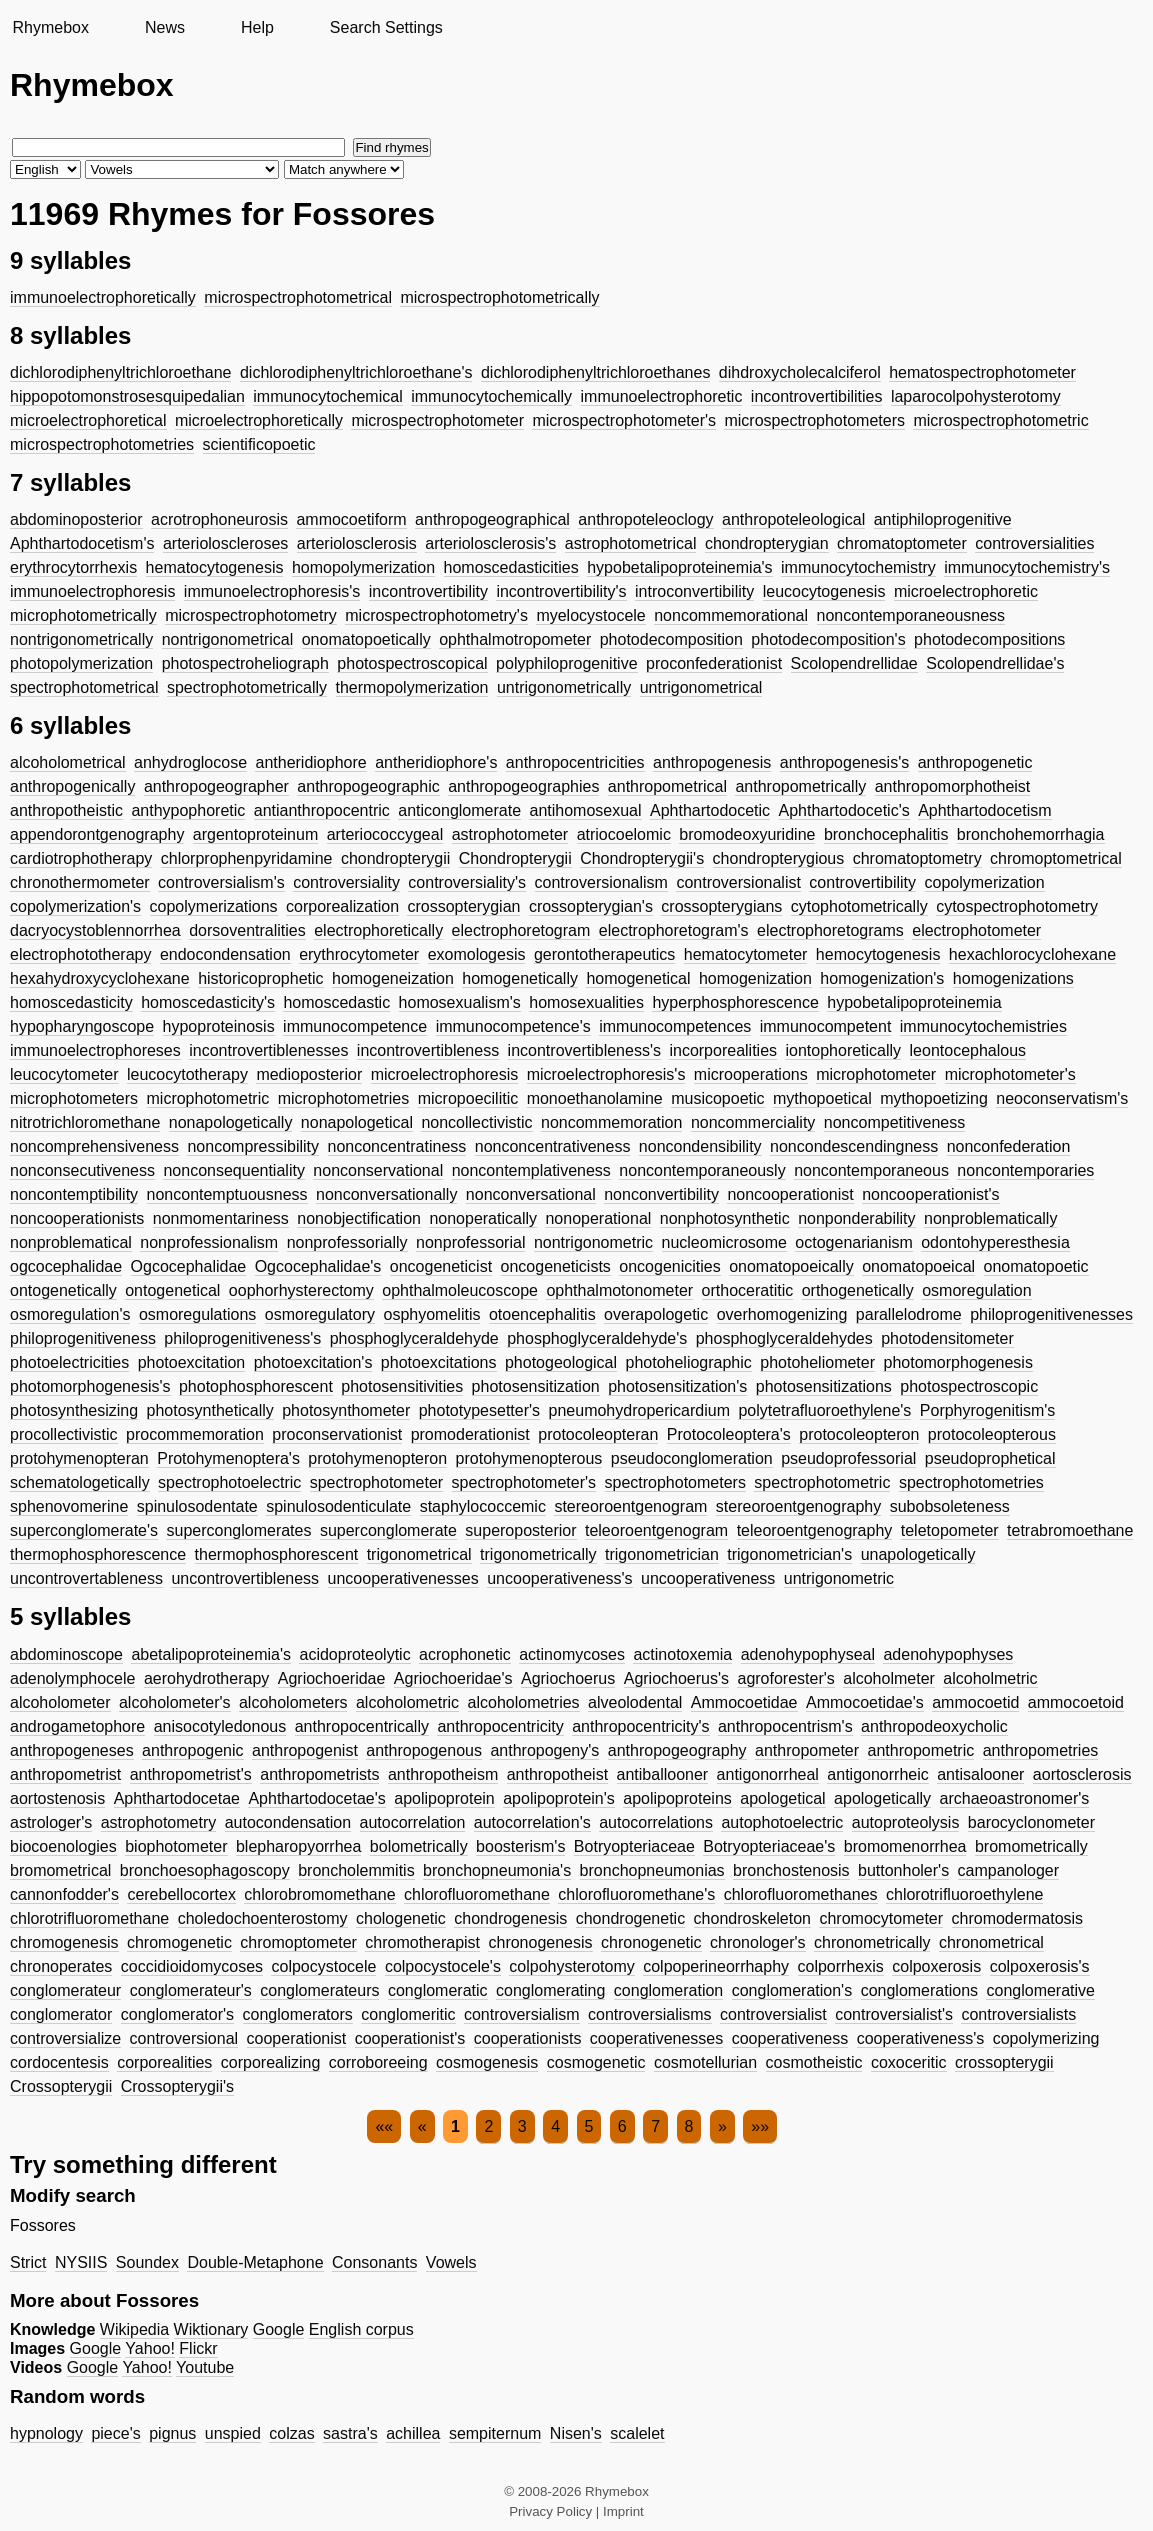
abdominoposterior (76, 519)
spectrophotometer (376, 1482)
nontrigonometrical (228, 639)
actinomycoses (572, 1654)
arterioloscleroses (225, 543)
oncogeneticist (441, 1266)
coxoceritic (909, 2062)
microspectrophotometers (814, 420)
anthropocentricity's (640, 1726)
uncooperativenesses (403, 1578)
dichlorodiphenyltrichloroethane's (356, 372)
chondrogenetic (630, 1918)
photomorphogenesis (957, 1362)
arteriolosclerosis (357, 543)
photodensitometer (947, 1338)
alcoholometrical (68, 762)
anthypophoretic (188, 810)
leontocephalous (968, 1050)
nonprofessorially (347, 1242)
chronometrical (991, 1942)
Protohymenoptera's (228, 1458)
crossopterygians (721, 906)
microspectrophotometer (437, 420)
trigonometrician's (789, 1554)
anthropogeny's (544, 1750)
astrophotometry (159, 1822)
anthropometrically (800, 786)
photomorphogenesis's (90, 1386)
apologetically (882, 1798)
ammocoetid (975, 1702)
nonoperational (598, 1218)
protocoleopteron (859, 1434)
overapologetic (656, 1314)
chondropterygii (395, 858)
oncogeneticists (556, 1266)
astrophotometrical (631, 543)
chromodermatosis (1018, 1918)
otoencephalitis (542, 1314)
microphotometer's (1010, 1074)
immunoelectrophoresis (92, 591)
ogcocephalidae (66, 1266)
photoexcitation (192, 1362)
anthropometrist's (191, 1774)
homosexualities (586, 1002)
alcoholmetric (990, 1678)
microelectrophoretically (259, 420)
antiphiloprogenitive (943, 519)
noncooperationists (77, 1218)
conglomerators (298, 2014)
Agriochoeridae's (453, 1678)
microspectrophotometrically (499, 297)
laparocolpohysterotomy (976, 396)
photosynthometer (346, 1410)
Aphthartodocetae (177, 1798)
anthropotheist (557, 1774)
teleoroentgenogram (656, 1530)
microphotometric (208, 1098)
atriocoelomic (624, 834)
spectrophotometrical (84, 687)
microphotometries (344, 1098)
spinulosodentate (197, 1506)
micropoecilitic (468, 1098)
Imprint (623, 2511)
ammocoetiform (351, 519)
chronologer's (758, 1942)
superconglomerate (388, 1530)
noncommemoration (611, 1122)
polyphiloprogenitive (566, 663)
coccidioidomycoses (192, 1966)
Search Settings (386, 27)
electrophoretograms (830, 930)
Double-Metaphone (255, 2262)
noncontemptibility (74, 1194)
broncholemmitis (356, 1870)
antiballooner (663, 1774)
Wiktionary (211, 2329)
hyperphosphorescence (735, 1002)
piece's (115, 2433)
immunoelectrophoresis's (272, 591)
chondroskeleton (752, 1918)
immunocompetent (826, 1026)
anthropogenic (192, 1750)
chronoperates (61, 1966)
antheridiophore (310, 762)
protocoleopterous (992, 1434)
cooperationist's (410, 2038)
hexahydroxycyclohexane (100, 978)
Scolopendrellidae (854, 663)
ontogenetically (63, 1290)
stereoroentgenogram (630, 1506)
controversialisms (650, 2014)
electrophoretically (378, 930)
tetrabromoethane (1070, 1530)
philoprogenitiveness (83, 1338)
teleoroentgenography (815, 1530)
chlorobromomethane (319, 1894)
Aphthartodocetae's (316, 1798)
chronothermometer (80, 882)
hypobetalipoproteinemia (914, 1002)
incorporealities (723, 1050)
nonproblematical (71, 1242)
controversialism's (221, 882)
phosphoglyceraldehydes (784, 1338)
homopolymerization (363, 567)
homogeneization (393, 978)
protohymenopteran (79, 1458)
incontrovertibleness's (584, 1050)
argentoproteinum (255, 834)
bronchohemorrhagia (1031, 834)
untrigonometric (839, 1578)
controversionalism (601, 882)
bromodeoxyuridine (747, 834)
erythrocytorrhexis (73, 567)
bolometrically (419, 1846)
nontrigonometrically (81, 639)
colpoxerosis (936, 1966)
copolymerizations (214, 906)
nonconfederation (1009, 1146)
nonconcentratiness (397, 1146)
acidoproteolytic (354, 1654)
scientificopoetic (259, 444)
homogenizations (1013, 978)
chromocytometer (881, 1918)
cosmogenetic (596, 2062)
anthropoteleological (793, 519)
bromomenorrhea (905, 1846)
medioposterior (309, 1074)
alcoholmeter (889, 1678)
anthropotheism (443, 1774)
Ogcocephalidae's (318, 1266)
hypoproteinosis (219, 1026)
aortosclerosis (1082, 1774)
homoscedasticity (71, 1002)
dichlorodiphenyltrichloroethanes (595, 372)
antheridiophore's (436, 762)
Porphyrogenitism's (988, 1410)
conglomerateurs (319, 1990)
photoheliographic (689, 1362)
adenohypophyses (948, 1654)
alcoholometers (293, 1702)
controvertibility (862, 882)
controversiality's (467, 882)
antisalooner (980, 1774)
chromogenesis (64, 1942)
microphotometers (74, 1098)
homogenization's (882, 978)
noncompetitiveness (894, 1122)
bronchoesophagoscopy (205, 1870)
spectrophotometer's (524, 1482)
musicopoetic (717, 1098)
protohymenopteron (377, 1458)
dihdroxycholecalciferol (800, 372)
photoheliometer (817, 1362)
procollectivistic (64, 1434)
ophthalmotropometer (515, 639)
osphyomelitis (432, 1314)
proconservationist (337, 1434)
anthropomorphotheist (953, 786)
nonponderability (856, 1218)
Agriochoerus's (676, 1678)
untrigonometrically (564, 687)
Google (279, 2329)
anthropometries (1041, 1750)
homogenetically (520, 978)
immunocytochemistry (858, 567)
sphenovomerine (69, 1506)
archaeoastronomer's (1015, 1798)
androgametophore (77, 1726)
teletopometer (950, 1530)
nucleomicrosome (724, 1242)
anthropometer (807, 1750)
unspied (233, 2433)
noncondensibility (700, 1146)
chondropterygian (767, 543)
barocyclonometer (1031, 1822)
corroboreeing (378, 2062)
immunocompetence (355, 1026)
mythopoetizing (934, 1098)
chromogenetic (179, 1942)
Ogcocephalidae (189, 1266)
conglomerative (1040, 1990)
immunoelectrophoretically (103, 297)
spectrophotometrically (247, 687)
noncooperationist (790, 1194)
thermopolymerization (412, 687)
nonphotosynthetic (725, 1218)
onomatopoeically (791, 1266)
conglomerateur (65, 1990)
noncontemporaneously (702, 1170)
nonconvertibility (661, 1194)
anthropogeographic (368, 786)
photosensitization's (677, 1386)
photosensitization (536, 1386)
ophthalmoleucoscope (460, 1290)
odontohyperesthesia (995, 1242)
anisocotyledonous (220, 1726)
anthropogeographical (492, 519)
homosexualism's (460, 1002)
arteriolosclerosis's (490, 543)
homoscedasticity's (208, 1002)
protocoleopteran (598, 1434)
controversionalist (738, 882)
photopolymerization (81, 663)
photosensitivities (402, 1386)
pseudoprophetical (990, 1458)
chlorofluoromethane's (636, 1894)
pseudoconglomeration (692, 1458)
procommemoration (195, 1434)
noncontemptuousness (227, 1194)
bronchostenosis (791, 1870)
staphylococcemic (483, 1506)
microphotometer (876, 1074)
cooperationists (528, 2038)
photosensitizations (824, 1386)
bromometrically (1031, 1846)
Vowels (451, 2262)
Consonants (374, 2262)
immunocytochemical (327, 396)
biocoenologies (63, 1846)
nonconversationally (386, 1194)
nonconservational (378, 1170)
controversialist (773, 2014)
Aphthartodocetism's (82, 543)
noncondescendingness (854, 1146)
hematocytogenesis (215, 567)
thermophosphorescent (277, 1554)
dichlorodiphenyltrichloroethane (120, 372)
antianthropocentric (322, 810)
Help (257, 27)
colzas (291, 2433)
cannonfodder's (64, 1894)
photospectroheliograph (245, 663)
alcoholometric (407, 1702)
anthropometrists (319, 1774)
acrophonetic (465, 1654)
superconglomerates (238, 1530)
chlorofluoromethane (477, 1894)
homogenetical (638, 978)
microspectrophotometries (102, 444)
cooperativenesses (656, 2038)
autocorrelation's (532, 1822)
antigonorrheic (877, 1774)
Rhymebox (50, 27)
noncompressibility (253, 1146)
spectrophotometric (822, 1482)
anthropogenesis (712, 762)
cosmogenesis (487, 2062)
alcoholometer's (175, 1702)
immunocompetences (675, 1026)
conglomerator (61, 2014)
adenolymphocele (72, 1678)
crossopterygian (463, 906)
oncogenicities (669, 1266)
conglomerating (550, 1990)
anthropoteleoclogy (645, 519)
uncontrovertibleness (245, 1578)
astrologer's (51, 1822)
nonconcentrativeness (553, 1146)
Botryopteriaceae (634, 1846)
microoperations (751, 1074)
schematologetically (80, 1482)
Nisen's (576, 2433)
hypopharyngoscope (82, 1026)
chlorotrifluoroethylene (964, 1894)
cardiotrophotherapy (81, 858)
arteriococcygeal (385, 834)
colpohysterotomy (571, 1966)
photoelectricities (69, 1362)
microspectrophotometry (251, 615)
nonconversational (531, 1194)
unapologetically (918, 1554)
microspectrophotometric (1000, 420)
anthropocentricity (500, 1726)
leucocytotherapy (187, 1074)
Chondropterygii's (642, 858)
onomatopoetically (366, 639)
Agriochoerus (568, 1678)
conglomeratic (438, 1990)
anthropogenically (72, 786)
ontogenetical (172, 1290)
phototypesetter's (479, 1410)
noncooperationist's (930, 1194)
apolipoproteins (677, 1798)
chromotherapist (422, 1942)
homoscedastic (336, 1002)
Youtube (205, 2367)
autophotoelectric (782, 1822)
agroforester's (785, 1678)
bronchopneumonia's (497, 1870)
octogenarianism (853, 1242)
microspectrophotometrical (298, 297)
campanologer (1008, 1870)
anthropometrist (65, 1774)
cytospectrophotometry (1017, 906)
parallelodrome (909, 1314)
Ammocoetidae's (865, 1702)
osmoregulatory (320, 1314)
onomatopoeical (918, 1266)
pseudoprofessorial (848, 1458)
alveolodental (635, 1702)
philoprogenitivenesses (1051, 1314)
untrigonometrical (701, 687)
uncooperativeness (708, 1578)
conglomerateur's (191, 1990)
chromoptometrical (1056, 858)
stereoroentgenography (798, 1506)
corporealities (164, 2062)
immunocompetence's (513, 1026)
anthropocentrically (362, 1726)
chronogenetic (651, 1942)
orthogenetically (858, 1290)
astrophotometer (510, 834)
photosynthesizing (74, 1410)
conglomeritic (408, 2014)
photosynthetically (210, 1410)
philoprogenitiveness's (242, 1338)
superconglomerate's (84, 1530)
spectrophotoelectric (229, 1482)
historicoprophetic (260, 978)
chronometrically (872, 1942)
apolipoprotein (444, 1798)
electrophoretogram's (674, 930)
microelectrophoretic (966, 591)
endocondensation (225, 954)
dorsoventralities (247, 930)
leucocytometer (64, 1074)
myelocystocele (590, 615)
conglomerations (919, 1990)
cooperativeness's (921, 2038)
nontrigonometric (593, 1242)
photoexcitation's (313, 1362)
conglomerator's (177, 2014)
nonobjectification (359, 1218)
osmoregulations (197, 1314)
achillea (413, 2433)
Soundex (147, 2262)
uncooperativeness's (559, 1578)
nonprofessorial (470, 1242)
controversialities (1034, 543)
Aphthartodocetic (710, 810)
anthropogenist (305, 1750)
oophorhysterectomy (301, 1290)
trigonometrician (662, 1554)
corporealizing (271, 2062)
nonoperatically (483, 1218)
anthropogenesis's (844, 762)
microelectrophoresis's (606, 1074)
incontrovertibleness (428, 1050)
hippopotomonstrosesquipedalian (127, 396)
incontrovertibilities (817, 396)
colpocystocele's (443, 1966)
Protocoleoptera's (729, 1434)
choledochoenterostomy (263, 1918)
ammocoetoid (1076, 1702)
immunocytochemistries (983, 1026)
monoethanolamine (595, 1098)
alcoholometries (524, 1702)
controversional (184, 2038)
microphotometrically (83, 615)
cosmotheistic (814, 2062)
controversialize (65, 2038)
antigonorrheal (768, 1774)
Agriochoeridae (332, 1678)
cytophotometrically (859, 906)
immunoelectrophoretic (662, 396)
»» (760, 2126)
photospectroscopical (412, 663)
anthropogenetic (975, 762)
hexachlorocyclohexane (1032, 954)
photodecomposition (671, 639)
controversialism (522, 2014)
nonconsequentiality (233, 1170)
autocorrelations (656, 1822)
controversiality (346, 882)
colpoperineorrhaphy (716, 1966)
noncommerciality (753, 1122)
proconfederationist (714, 663)
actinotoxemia (682, 1654)
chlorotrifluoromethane (89, 1918)
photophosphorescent (256, 1386)
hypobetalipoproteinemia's (679, 567)
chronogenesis (540, 1942)
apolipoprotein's (559, 1798)
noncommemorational (731, 615)
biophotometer (176, 1846)
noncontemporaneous (871, 1170)
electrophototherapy (80, 954)
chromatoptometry (917, 858)
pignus (172, 2433)
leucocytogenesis (824, 591)
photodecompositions (989, 639)
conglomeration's (792, 1990)
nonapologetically (231, 1122)
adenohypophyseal (808, 1654)
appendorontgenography (97, 834)
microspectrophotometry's (436, 615)
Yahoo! (150, 2348)
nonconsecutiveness (82, 1170)
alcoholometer (60, 1702)
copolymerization (985, 882)
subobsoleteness (950, 1506)
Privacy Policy (550, 2511)
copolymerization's (75, 906)
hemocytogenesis (878, 954)
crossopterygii (1004, 2062)
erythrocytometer (359, 954)
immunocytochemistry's (1027, 567)
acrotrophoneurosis (219, 519)
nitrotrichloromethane (85, 1122)
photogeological (561, 1362)
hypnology (46, 2433)
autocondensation (288, 1822)
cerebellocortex (181, 1894)
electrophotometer (976, 930)
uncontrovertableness (86, 1578)
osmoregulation (976, 1290)
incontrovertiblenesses (268, 1050)
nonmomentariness (221, 1218)
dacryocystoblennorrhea (95, 930)
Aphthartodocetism (984, 810)
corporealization (342, 906)
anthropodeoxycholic (934, 1726)
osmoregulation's (70, 1314)
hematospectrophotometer (982, 372)
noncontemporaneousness (911, 615)
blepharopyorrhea (298, 1846)
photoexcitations (439, 1362)
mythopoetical (822, 1098)
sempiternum (495, 2433)
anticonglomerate (459, 810)
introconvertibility (694, 591)
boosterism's (520, 1846)
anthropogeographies (523, 786)
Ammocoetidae (744, 1702)
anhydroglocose (190, 762)
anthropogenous (424, 1750)
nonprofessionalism (209, 1242)
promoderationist (470, 1434)
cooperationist (297, 2038)
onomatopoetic (1036, 1266)
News (165, 27)
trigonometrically (538, 1554)
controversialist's (894, 2014)
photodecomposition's (828, 639)
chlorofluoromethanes (801, 1894)
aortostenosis (57, 1798)
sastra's (350, 2433)
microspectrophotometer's (624, 420)
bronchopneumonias (652, 1870)
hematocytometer (746, 954)
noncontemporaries (1025, 1170)
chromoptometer (298, 1942)
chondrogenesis (510, 1918)
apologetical (782, 1798)
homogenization (755, 978)
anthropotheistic (66, 810)
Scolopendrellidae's (995, 663)
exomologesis (477, 954)
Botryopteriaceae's (769, 1846)
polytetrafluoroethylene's (824, 1410)
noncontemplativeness (531, 1170)
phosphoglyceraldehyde (414, 1338)
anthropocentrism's (785, 1726)
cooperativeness (790, 2038)
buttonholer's (903, 1870)
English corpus (361, 2329)
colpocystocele (323, 1966)
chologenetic (401, 1918)
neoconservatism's (1062, 1098)
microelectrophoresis (445, 1074)
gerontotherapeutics (604, 954)
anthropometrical (667, 786)
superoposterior (520, 1530)
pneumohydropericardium (639, 1410)
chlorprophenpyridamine (247, 858)
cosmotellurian (705, 2062)
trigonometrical (419, 1554)
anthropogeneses (72, 1750)
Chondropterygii (515, 858)
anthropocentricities (575, 762)
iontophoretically (843, 1050)
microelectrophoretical (88, 420)
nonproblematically (990, 1218)
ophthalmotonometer (619, 1290)
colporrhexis (841, 1966)
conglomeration (668, 1990)
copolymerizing (1046, 2038)
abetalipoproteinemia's (211, 1654)
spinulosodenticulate (338, 1506)
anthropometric (921, 1750)
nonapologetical (357, 1122)
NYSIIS (81, 2262)
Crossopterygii (61, 2086)
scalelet (637, 2433)
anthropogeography (677, 1750)
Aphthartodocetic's (844, 810)
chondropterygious (779, 858)
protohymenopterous (529, 1458)
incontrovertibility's (561, 591)
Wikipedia (134, 2329)
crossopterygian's (591, 906)
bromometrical (60, 1870)
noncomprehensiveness (94, 1146)
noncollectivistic (476, 1122)
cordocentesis (59, 2062)
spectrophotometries (971, 1482)
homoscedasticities (511, 567)
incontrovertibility (428, 591)
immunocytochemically (491, 396)
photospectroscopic (969, 1386)
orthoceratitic (748, 1290)
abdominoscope (66, 1654)
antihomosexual (585, 810)
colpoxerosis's (1040, 1966)
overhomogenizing (782, 1314)
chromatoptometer (902, 543)
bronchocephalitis (886, 834)
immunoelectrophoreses (95, 1050)
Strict (28, 2262)
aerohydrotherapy (206, 1678)
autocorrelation (413, 1822)
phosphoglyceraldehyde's (597, 1338)
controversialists (1018, 2014)
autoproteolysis (906, 1822)
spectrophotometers (675, 1482)
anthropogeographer (216, 786)
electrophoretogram (521, 930)
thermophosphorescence (98, 1554)
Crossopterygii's (177, 2086)
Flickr (198, 2348)
